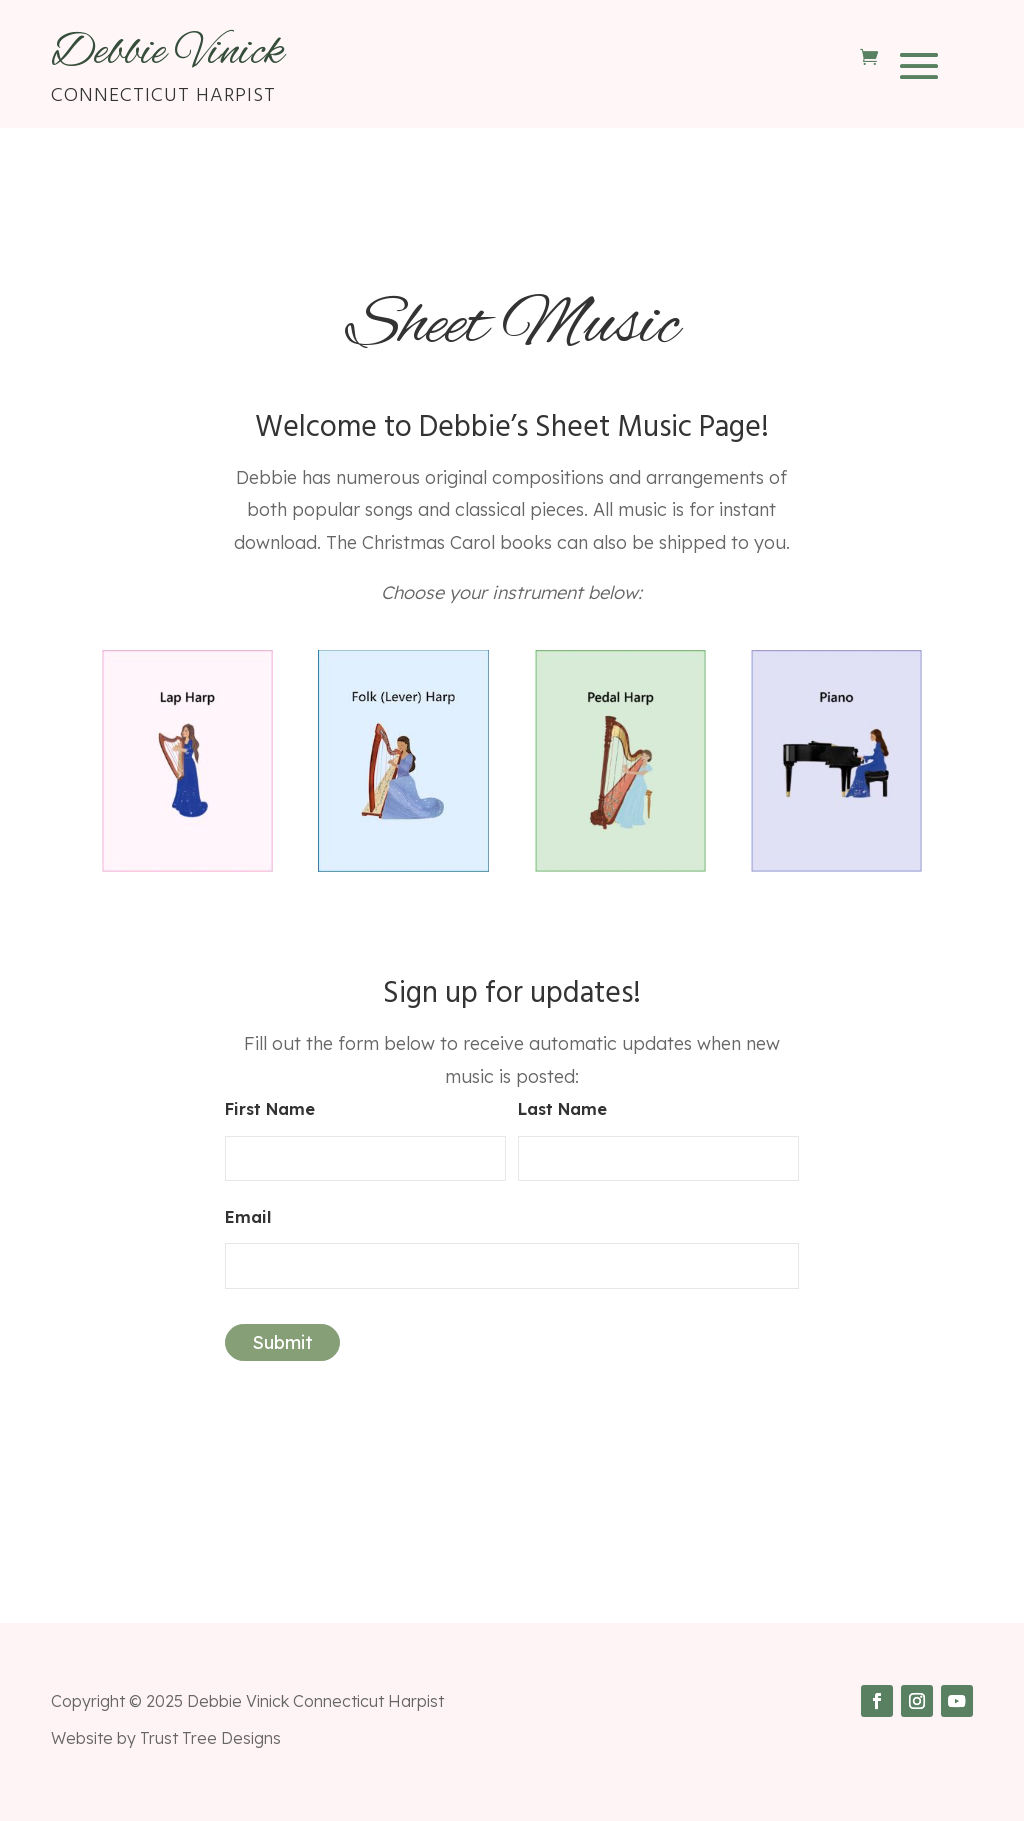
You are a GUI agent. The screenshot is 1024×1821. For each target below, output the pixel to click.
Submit (282, 1342)
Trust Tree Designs (210, 1738)
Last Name (562, 1109)
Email (248, 1217)
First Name (270, 1109)
